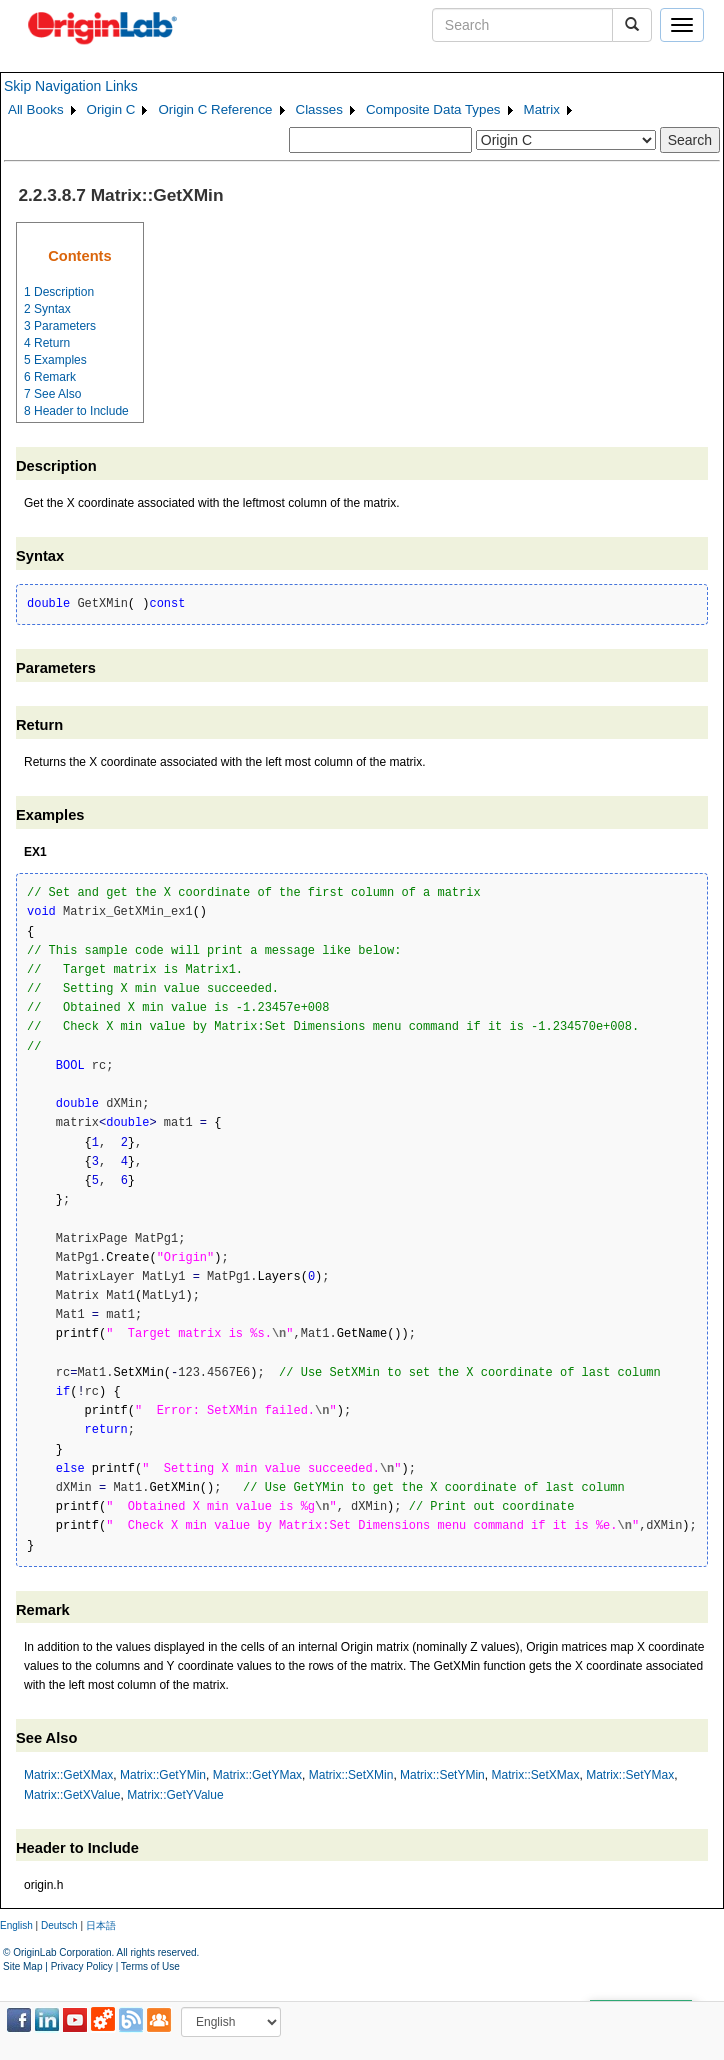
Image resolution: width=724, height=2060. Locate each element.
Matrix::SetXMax (535, 1775)
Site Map (22, 1966)
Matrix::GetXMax (68, 1775)
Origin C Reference (215, 109)
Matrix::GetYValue (175, 1795)
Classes (319, 109)
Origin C (111, 109)
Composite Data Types (433, 109)
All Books (36, 109)
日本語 (101, 1925)
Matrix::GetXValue (72, 1795)
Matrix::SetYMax (630, 1775)
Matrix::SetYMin (442, 1775)
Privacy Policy (82, 1966)
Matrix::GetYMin (163, 1775)
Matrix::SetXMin (351, 1775)
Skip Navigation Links (71, 86)
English (16, 1925)
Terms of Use (150, 1966)
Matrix (542, 109)
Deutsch (59, 1925)
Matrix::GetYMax (257, 1775)
